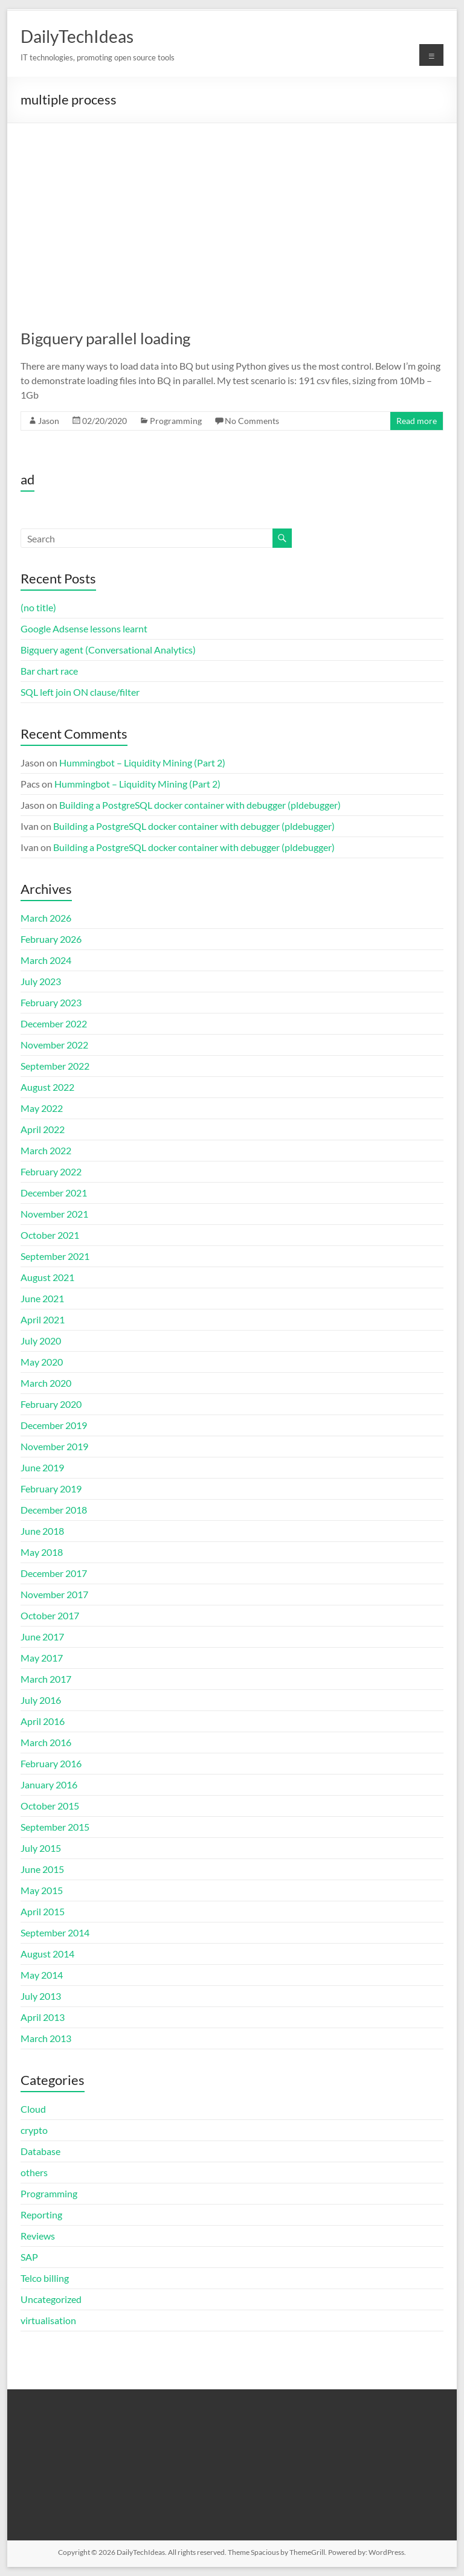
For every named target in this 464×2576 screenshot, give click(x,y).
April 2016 (43, 1721)
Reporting (41, 2214)
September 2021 (55, 1256)
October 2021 (50, 1235)
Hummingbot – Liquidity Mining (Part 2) (142, 762)
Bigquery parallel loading (105, 338)
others (34, 2172)
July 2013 (41, 1996)
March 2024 (46, 960)
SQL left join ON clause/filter (80, 692)
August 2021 (47, 1277)
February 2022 (51, 1171)
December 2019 (54, 1425)
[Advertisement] (232, 213)
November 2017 (54, 1594)
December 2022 (54, 1023)
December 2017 (54, 1573)
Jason (48, 421)
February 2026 (51, 939)
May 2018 (42, 1552)
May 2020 (42, 1361)
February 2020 (51, 1404)
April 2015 (43, 1911)
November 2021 (54, 1213)
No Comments (252, 421)
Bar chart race (49, 670)
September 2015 (55, 1826)
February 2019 (51, 1488)
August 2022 (47, 1087)
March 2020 (46, 1383)
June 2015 (42, 1869)
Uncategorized (51, 2299)
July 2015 (41, 1848)
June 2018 (42, 1531)
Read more (416, 421)
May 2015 (42, 1890)
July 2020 (41, 1340)
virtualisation (48, 2320)
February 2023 (51, 1002)
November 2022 (54, 1044)
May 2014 (42, 1974)
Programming (176, 421)
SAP (29, 2257)
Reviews (38, 2235)
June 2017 (42, 1636)
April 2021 (43, 1319)
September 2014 (55, 1932)
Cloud (33, 2109)
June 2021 (42, 1298)
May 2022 (42, 1108)
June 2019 (42, 1467)
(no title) (38, 607)
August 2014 (47, 1953)
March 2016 (46, 1742)
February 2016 (51, 1763)
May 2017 (42, 1657)
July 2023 (41, 981)
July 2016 (41, 1700)
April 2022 (43, 1129)
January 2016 (49, 1784)
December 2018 (54, 1509)
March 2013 (46, 2038)
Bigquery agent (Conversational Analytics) (108, 649)
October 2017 (50, 1615)
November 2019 (54, 1446)
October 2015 (50, 1805)
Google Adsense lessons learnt (84, 628)
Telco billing (45, 2278)
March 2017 (46, 1679)
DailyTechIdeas (77, 36)
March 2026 (46, 917)
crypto (34, 2130)
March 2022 (46, 1150)
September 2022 (55, 1065)
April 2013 (43, 2017)
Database (40, 2151)
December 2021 (54, 1192)
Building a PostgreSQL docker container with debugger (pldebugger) (200, 805)
